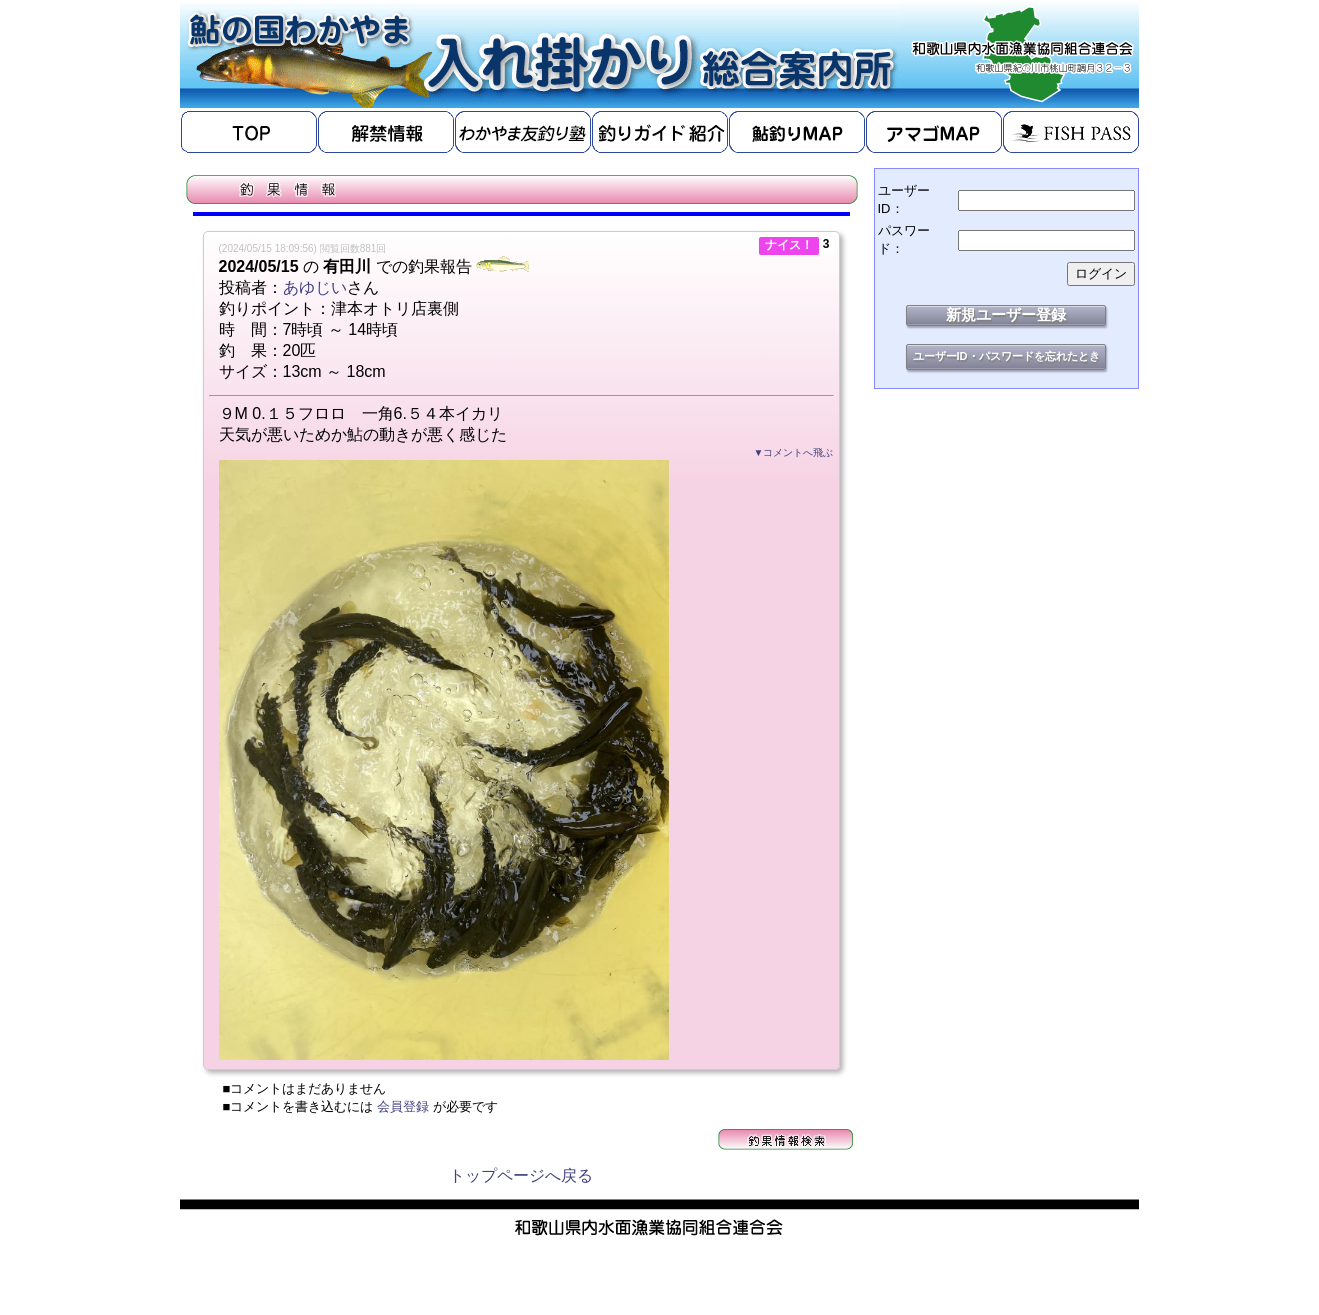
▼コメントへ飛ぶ (794, 452)
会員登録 (403, 1106)
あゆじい (315, 287)
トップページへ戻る (521, 1175)
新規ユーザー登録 (1006, 314)
